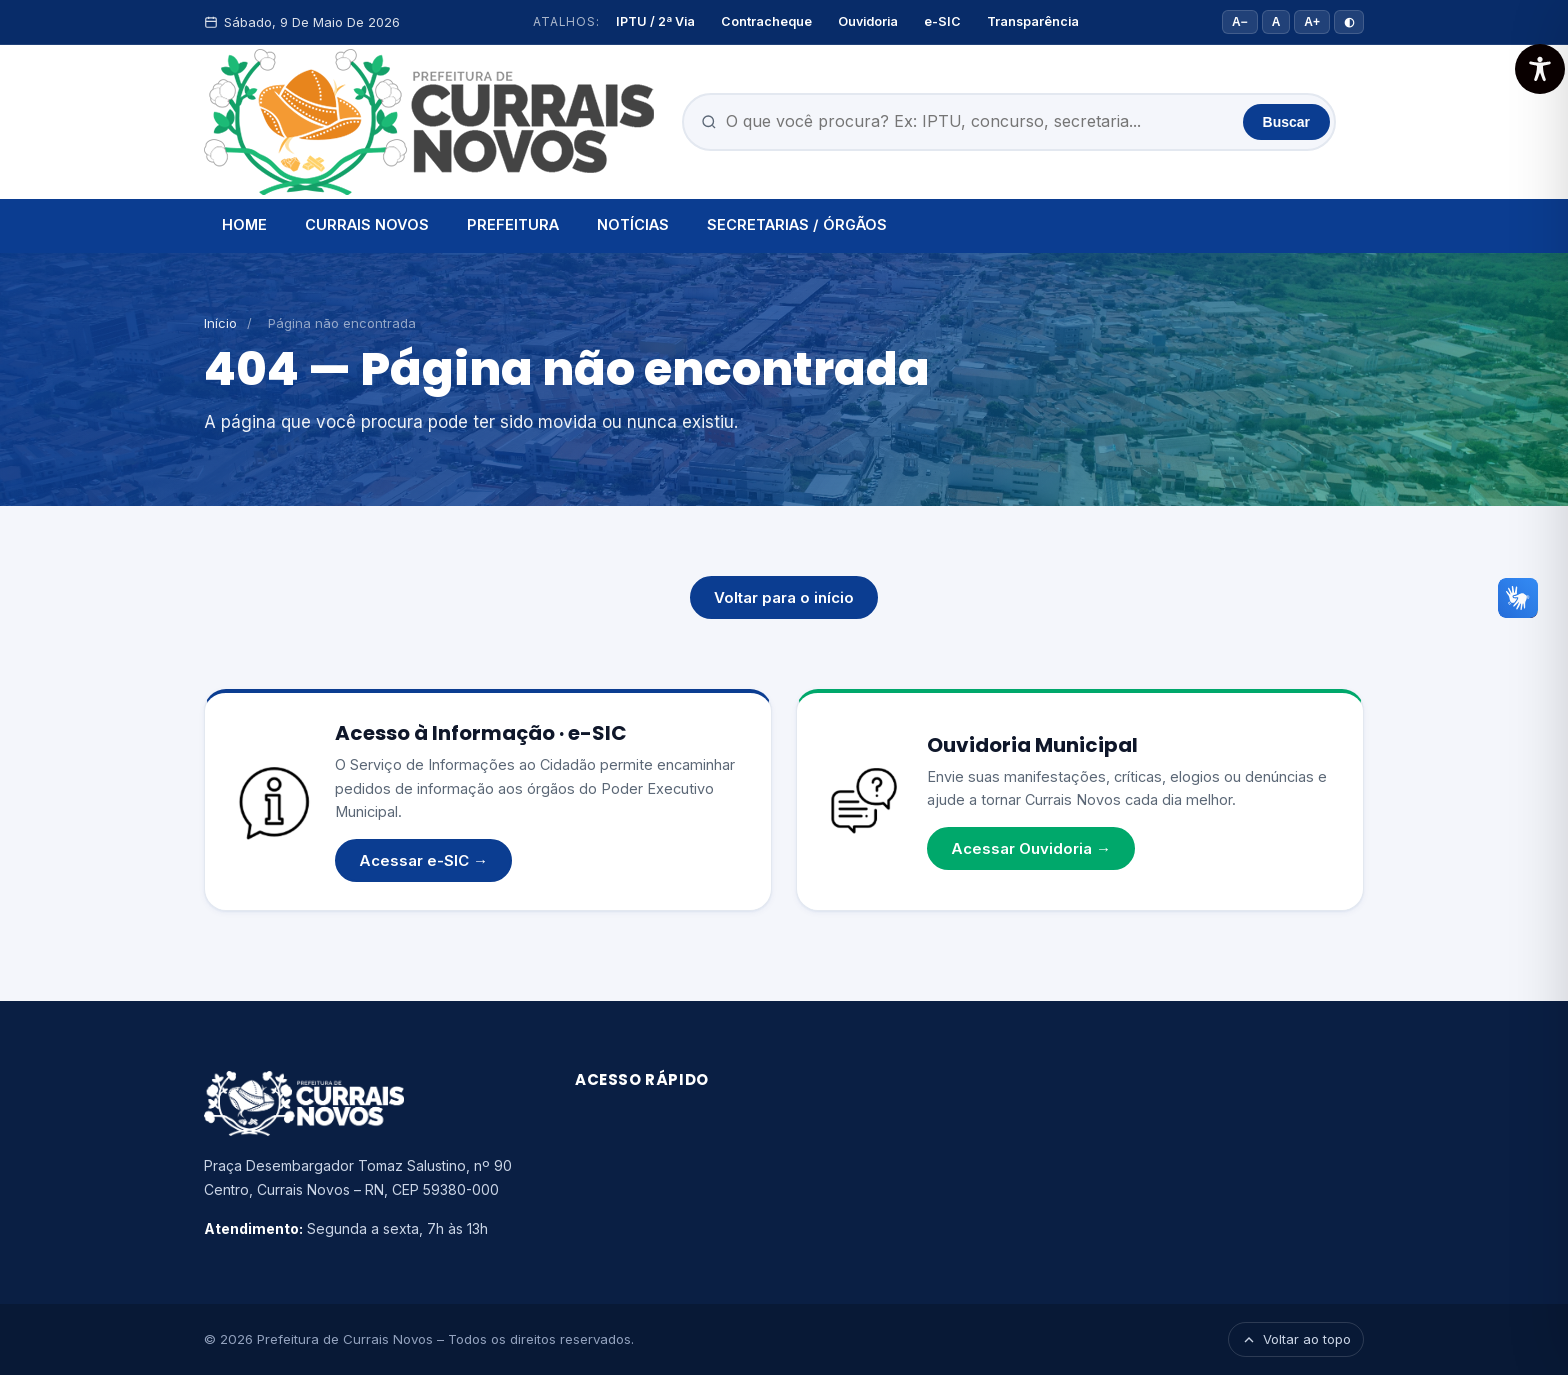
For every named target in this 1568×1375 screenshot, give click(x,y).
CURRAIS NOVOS (367, 224)
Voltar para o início (784, 597)
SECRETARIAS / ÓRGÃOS (797, 224)
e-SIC (942, 21)
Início (220, 323)
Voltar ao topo (1296, 1339)
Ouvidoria (868, 21)
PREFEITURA (513, 224)
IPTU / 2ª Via (655, 21)
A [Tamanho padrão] (1276, 22)
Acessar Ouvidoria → (1031, 848)
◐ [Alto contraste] (1349, 22)
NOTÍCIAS (633, 224)
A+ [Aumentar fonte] (1312, 22)
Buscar (1286, 122)
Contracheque (766, 21)
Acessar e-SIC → (423, 860)
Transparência (1033, 21)
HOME (244, 224)
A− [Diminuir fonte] (1240, 22)
